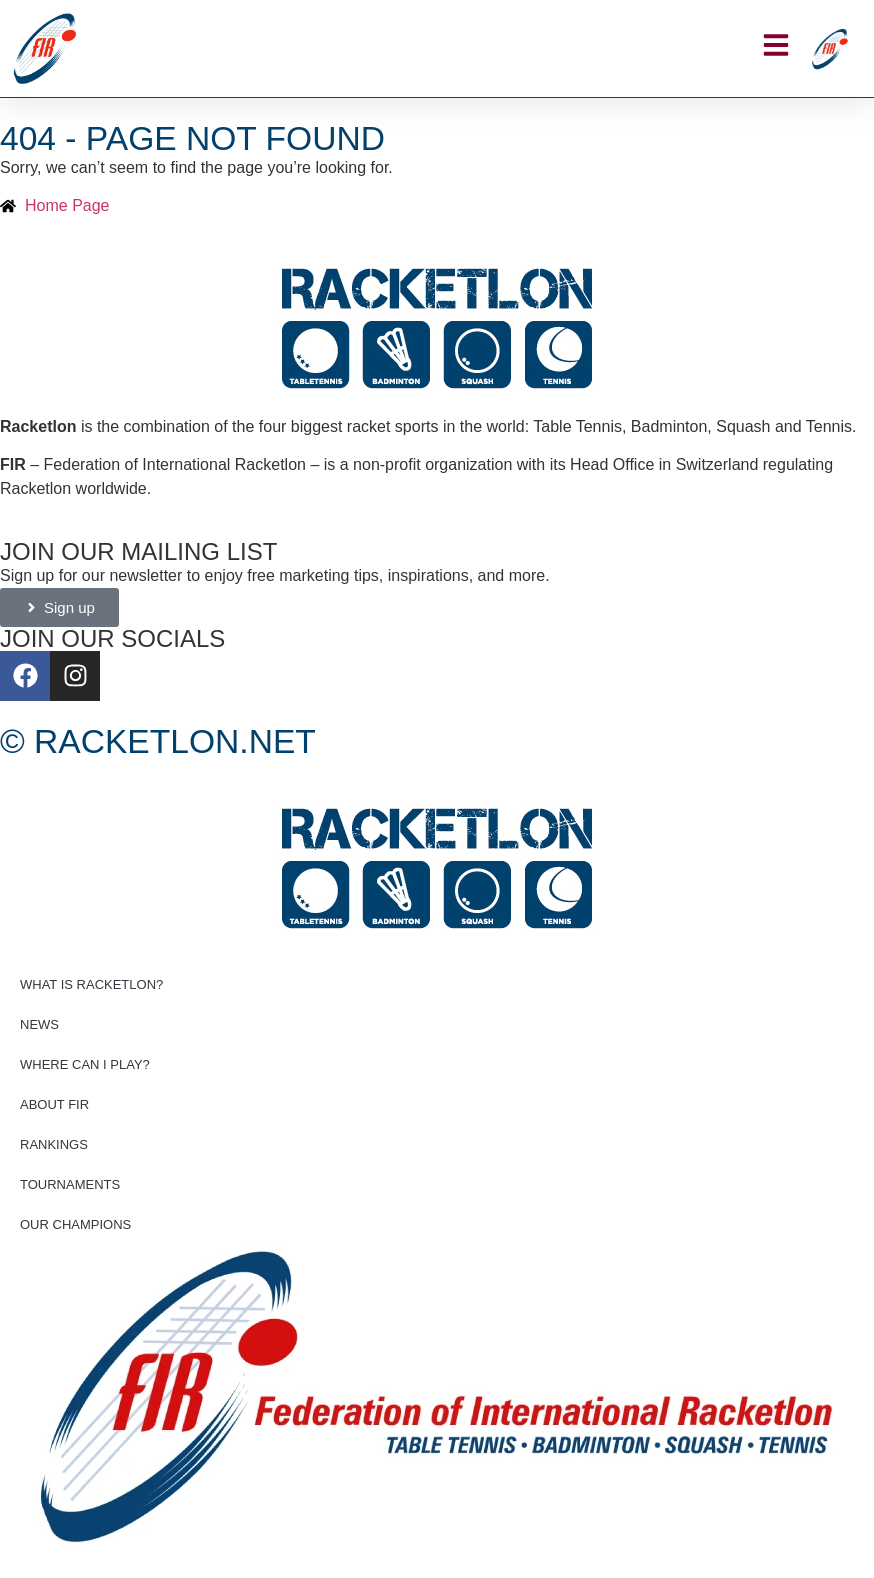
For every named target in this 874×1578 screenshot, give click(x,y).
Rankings (54, 1144)
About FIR (54, 1104)
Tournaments (70, 1184)
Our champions (75, 1224)
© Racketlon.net (158, 741)
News (39, 1024)
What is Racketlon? (91, 984)
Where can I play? (85, 1064)
